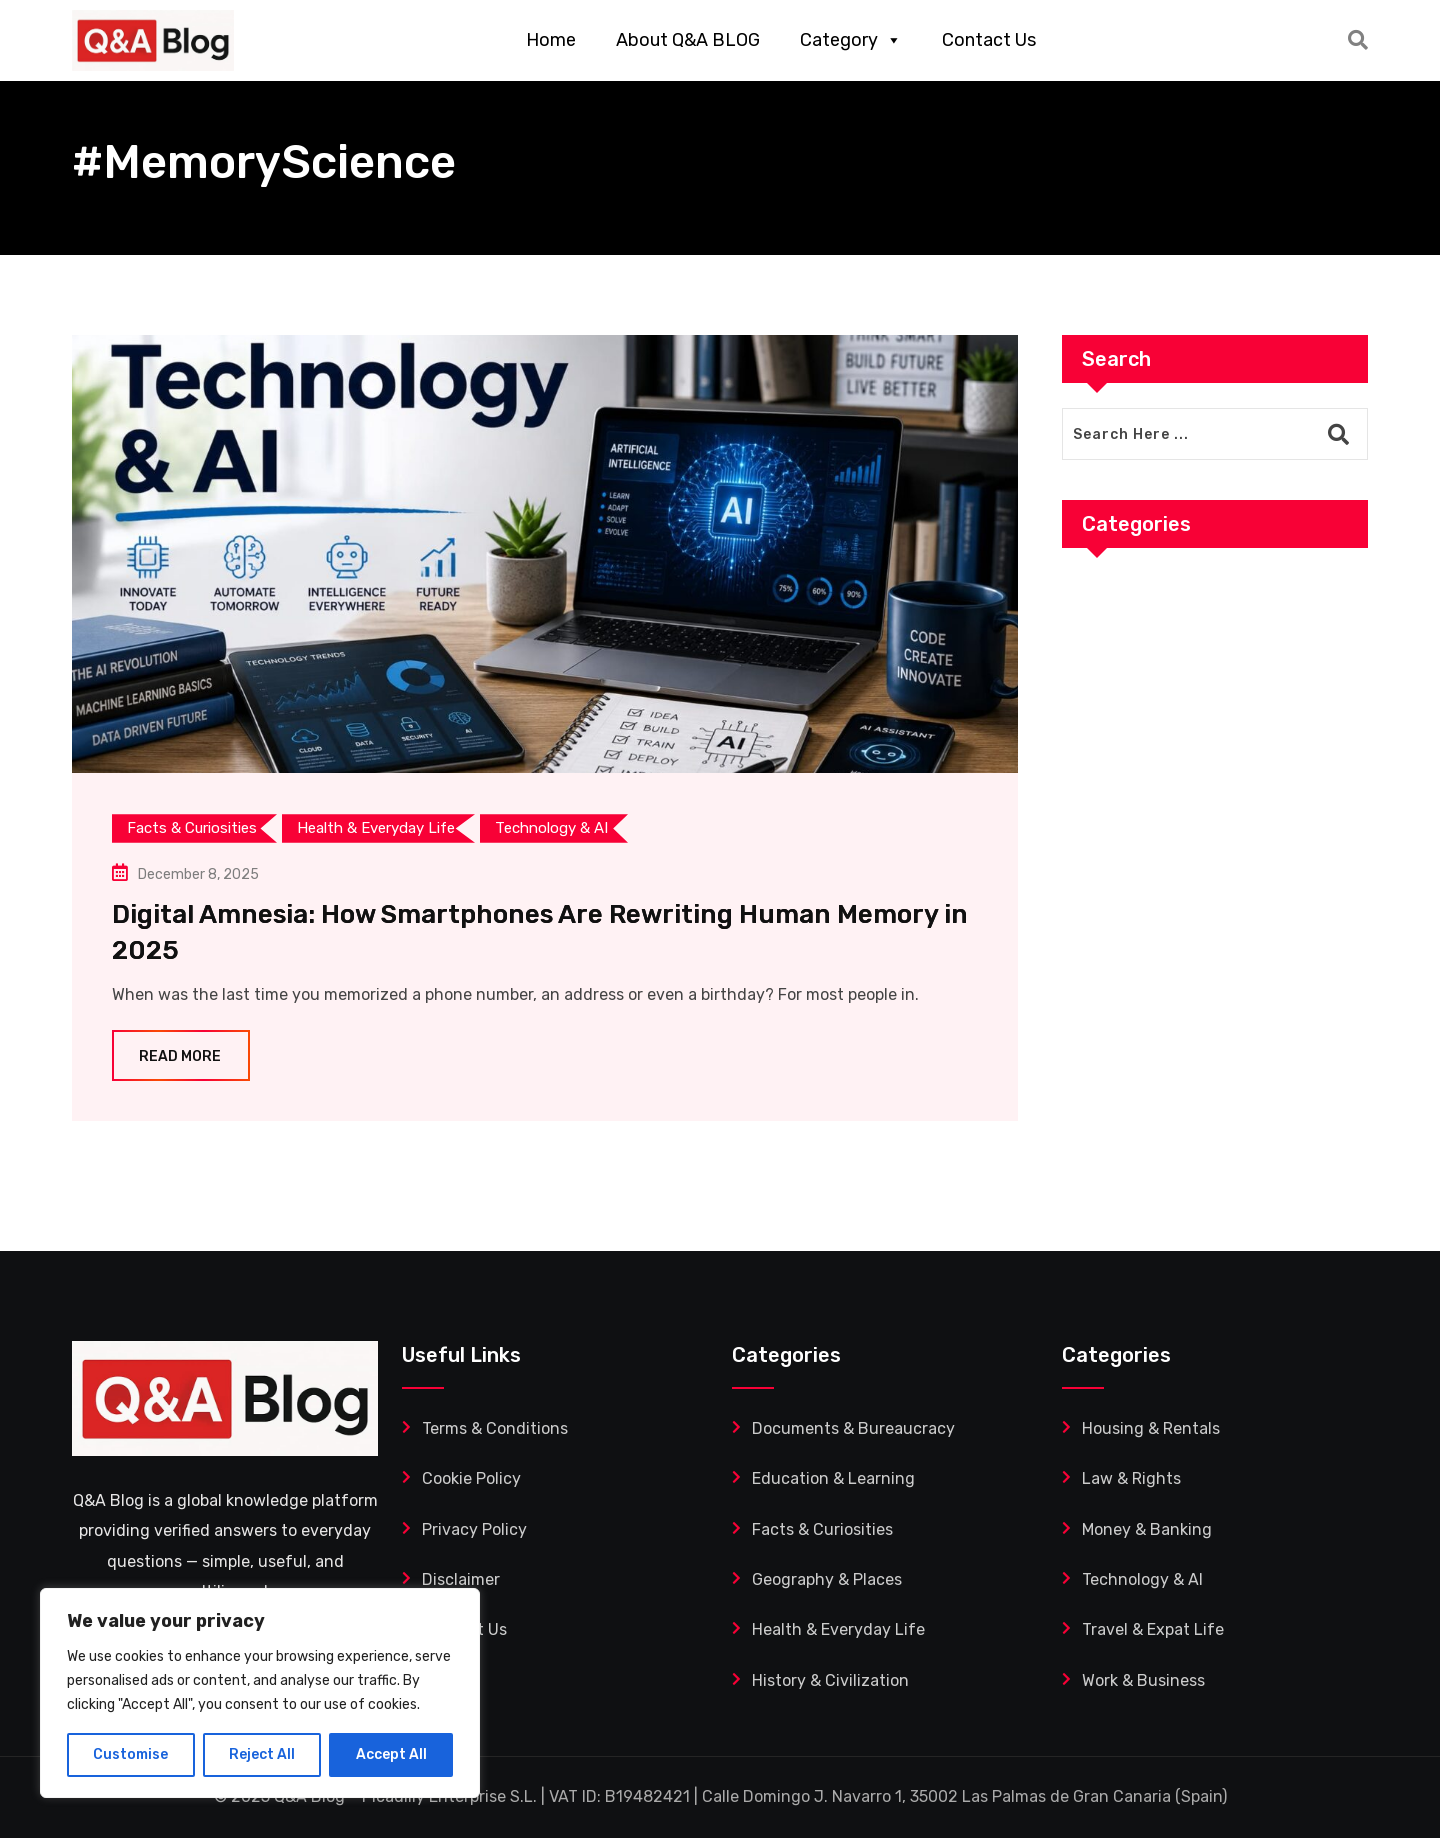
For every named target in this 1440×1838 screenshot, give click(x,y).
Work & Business (1143, 1680)
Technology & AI (1142, 1579)
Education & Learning (833, 1478)
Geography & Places (827, 1579)
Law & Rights (1131, 1478)
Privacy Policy (474, 1529)
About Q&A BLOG (688, 40)
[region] (260, 1693)
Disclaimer (461, 1579)
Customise (130, 1754)
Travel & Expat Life (1153, 1629)
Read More (181, 1056)
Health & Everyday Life (838, 1629)
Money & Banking (1147, 1529)
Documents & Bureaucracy (853, 1428)
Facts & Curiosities (822, 1529)
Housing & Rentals (1151, 1428)
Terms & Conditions (495, 1428)
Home (551, 40)
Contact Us (989, 40)
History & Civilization (830, 1680)
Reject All (262, 1754)
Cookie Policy (471, 1478)
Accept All (391, 1754)
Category (851, 40)
